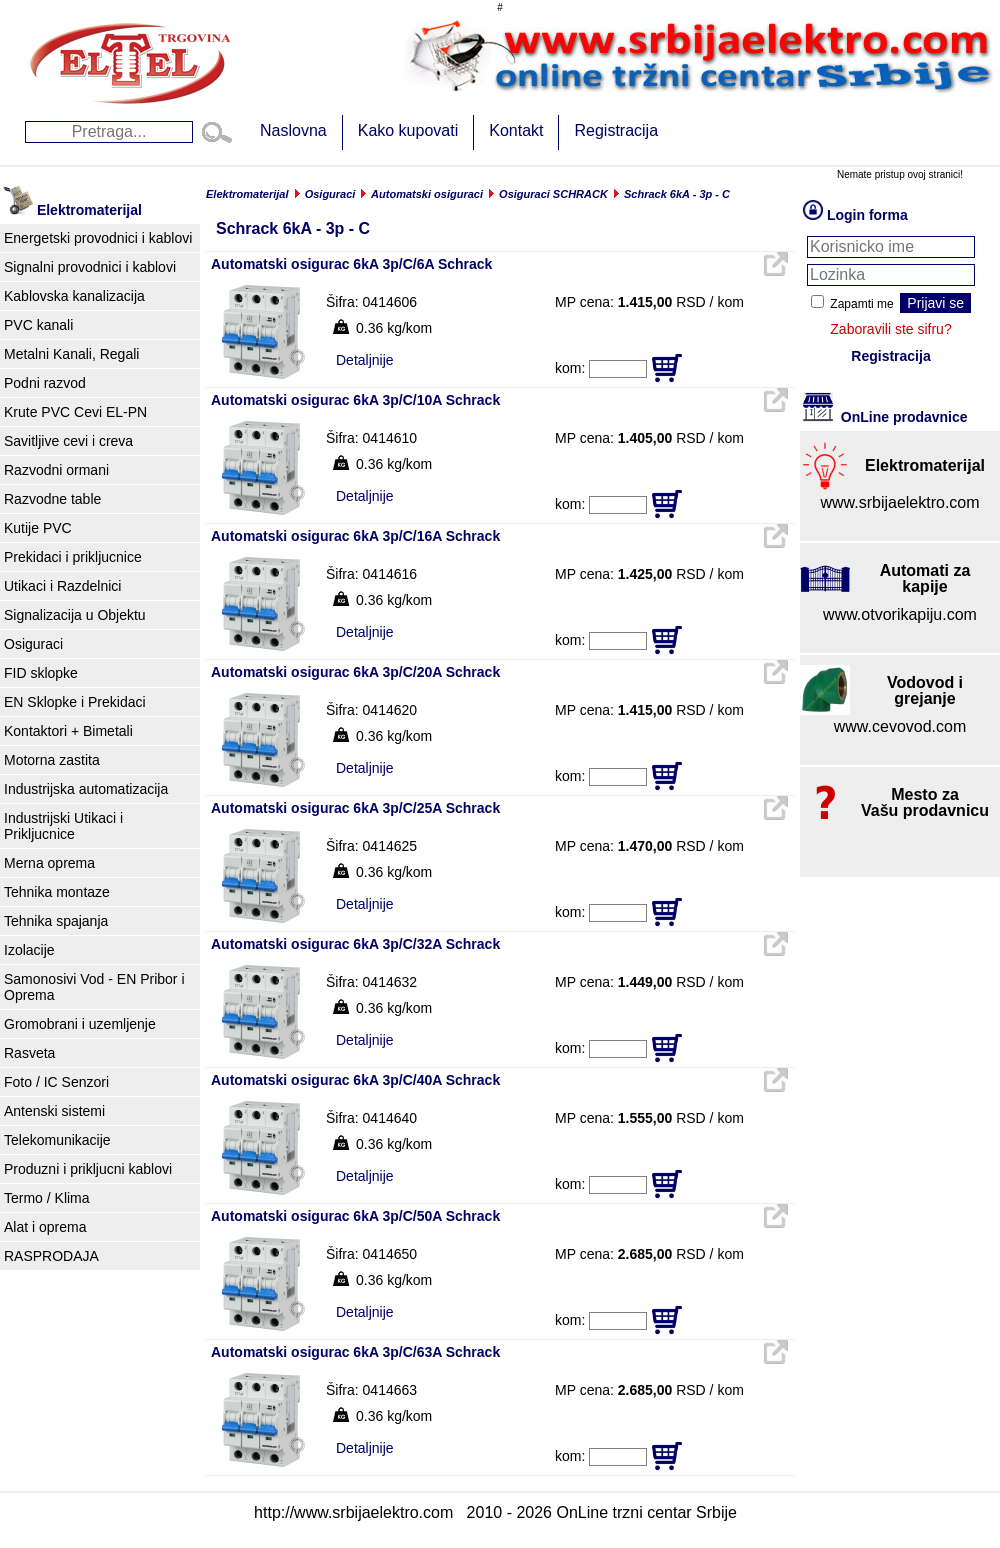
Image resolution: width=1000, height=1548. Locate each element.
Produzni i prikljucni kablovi (88, 1169)
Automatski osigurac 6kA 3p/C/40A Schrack (355, 1080)
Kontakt (516, 130)
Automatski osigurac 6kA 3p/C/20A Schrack (355, 672)
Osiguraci (33, 644)
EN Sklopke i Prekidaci (75, 702)
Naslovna (293, 130)
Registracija (616, 130)
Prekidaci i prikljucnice (73, 557)
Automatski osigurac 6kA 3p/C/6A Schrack (351, 264)
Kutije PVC (38, 528)
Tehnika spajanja (56, 921)
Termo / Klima (47, 1198)
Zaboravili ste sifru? (890, 329)
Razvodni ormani (56, 470)
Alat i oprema (45, 1227)
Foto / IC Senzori (56, 1082)
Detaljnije (365, 360)
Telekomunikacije (57, 1140)
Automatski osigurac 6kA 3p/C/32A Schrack (355, 944)
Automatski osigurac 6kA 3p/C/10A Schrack (355, 400)
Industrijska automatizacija (86, 789)
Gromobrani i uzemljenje (80, 1024)
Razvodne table (52, 499)
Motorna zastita (52, 760)
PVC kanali (38, 325)
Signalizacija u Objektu (75, 615)
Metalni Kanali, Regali (71, 354)
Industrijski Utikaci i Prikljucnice (63, 826)
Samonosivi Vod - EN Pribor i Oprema (94, 987)
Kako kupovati (408, 130)
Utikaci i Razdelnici (62, 586)
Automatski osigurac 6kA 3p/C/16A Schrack (355, 536)
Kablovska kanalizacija (74, 296)
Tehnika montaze (57, 892)
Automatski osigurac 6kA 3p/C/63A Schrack (355, 1352)
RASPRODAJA (51, 1256)
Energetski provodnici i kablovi (98, 238)
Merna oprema (49, 863)
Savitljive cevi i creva (68, 441)
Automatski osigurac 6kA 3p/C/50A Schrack (355, 1216)
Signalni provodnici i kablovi (90, 267)
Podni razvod (45, 383)
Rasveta (29, 1053)
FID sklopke (41, 673)
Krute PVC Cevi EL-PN (75, 412)
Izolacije (29, 950)
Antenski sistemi (54, 1111)
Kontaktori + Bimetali (68, 731)
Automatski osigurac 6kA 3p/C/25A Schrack (355, 808)
